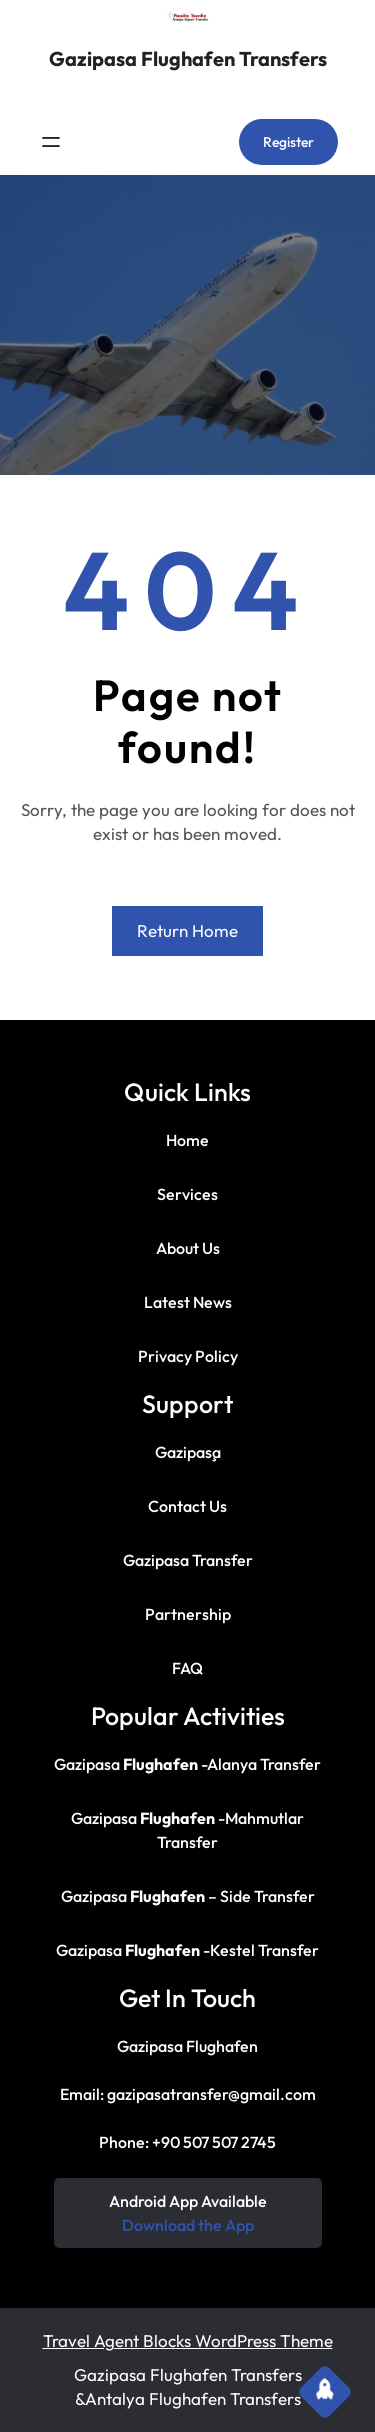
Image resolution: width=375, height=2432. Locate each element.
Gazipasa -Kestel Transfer (187, 1950)
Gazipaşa (188, 1452)
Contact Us (187, 1506)
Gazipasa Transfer (188, 1560)
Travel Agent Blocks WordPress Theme (188, 2340)
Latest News (188, 1302)
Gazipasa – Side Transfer (188, 1896)
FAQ (187, 1668)
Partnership (188, 1614)
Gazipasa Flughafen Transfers (188, 58)
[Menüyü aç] (51, 142)
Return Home (187, 930)
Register (288, 142)
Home (187, 1140)
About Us (188, 1248)
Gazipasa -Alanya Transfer (187, 1764)
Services (187, 1194)
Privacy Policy (188, 1356)
